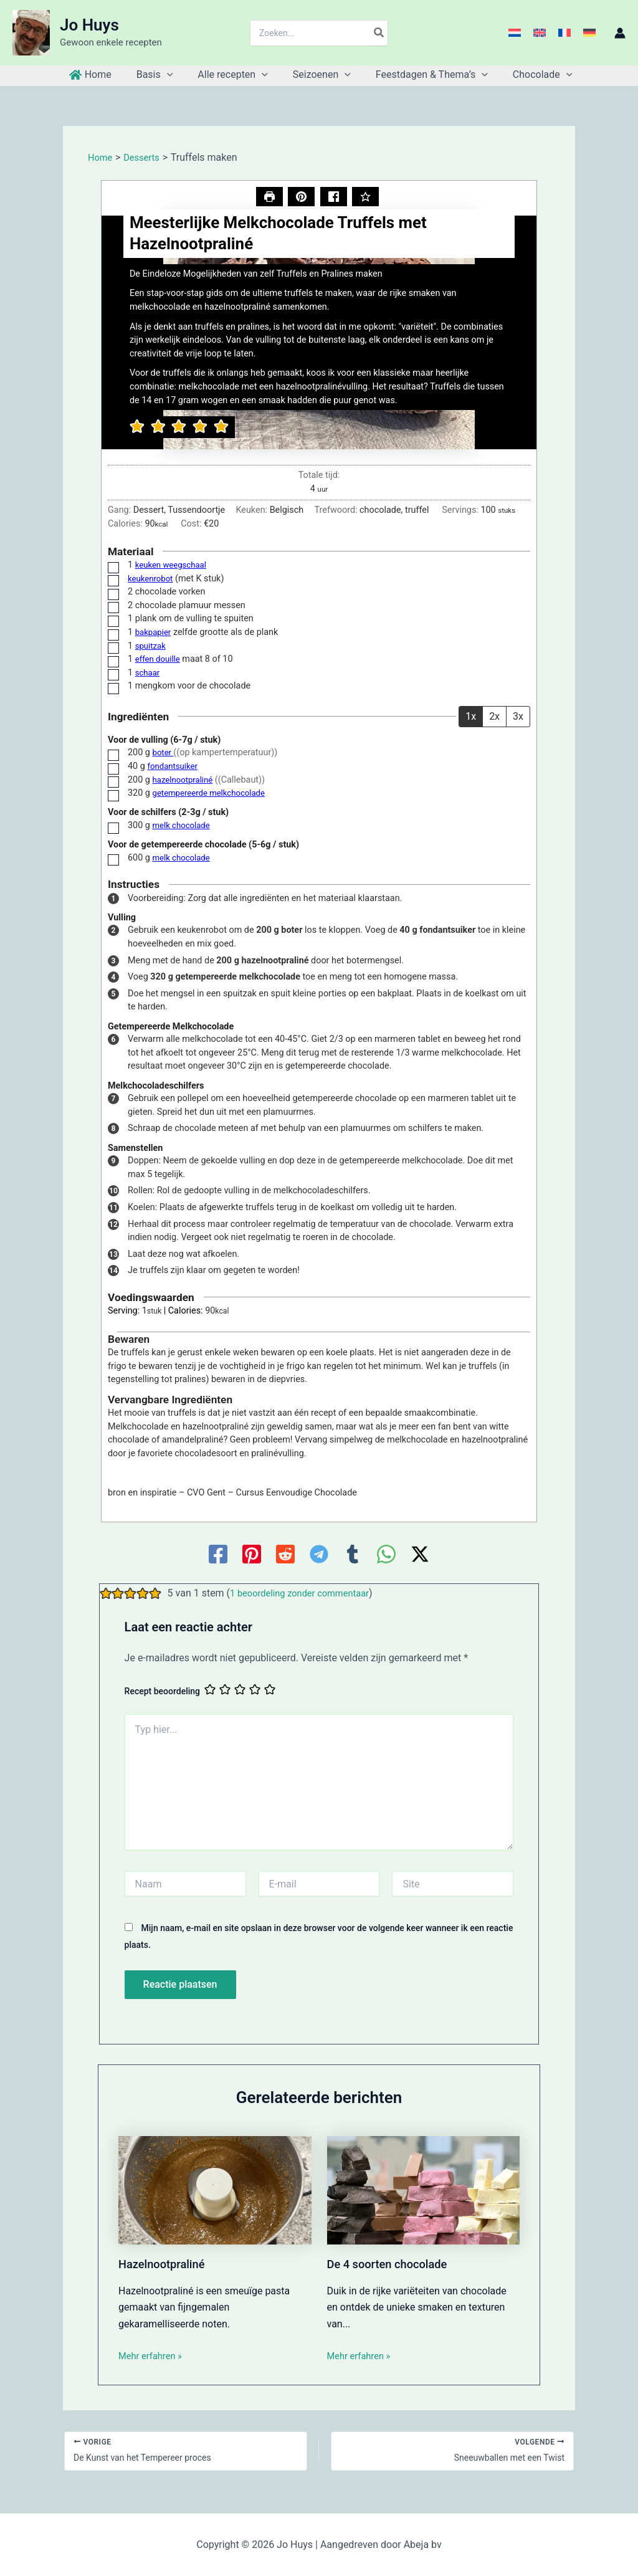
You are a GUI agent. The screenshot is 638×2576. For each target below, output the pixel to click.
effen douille (159, 660)
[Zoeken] (379, 33)
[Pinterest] (251, 1555)
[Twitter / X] (420, 1555)
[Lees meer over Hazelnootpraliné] (215, 2191)
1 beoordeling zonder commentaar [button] (306, 1594)
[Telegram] (319, 1555)
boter (164, 753)
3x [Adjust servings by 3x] (518, 717)
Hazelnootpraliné (165, 2265)
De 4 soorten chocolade (393, 2265)
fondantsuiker (174, 767)
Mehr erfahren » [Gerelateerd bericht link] (153, 2357)
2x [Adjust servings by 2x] (494, 717)
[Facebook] (218, 1555)
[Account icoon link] (620, 33)
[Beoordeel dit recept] (367, 197)
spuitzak (152, 647)
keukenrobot (152, 580)
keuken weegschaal (174, 566)
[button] (301, 197)
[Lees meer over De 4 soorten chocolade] (423, 2191)
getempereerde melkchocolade (214, 794)
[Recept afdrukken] (268, 197)
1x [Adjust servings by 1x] (470, 717)
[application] (174, 74)
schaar (148, 674)
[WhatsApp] (386, 1555)
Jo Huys (89, 25)
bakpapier (154, 633)
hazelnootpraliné (186, 780)
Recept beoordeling (162, 1692)
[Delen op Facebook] (334, 197)
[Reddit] (285, 1555)
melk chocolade (184, 826)
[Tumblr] (352, 1555)
